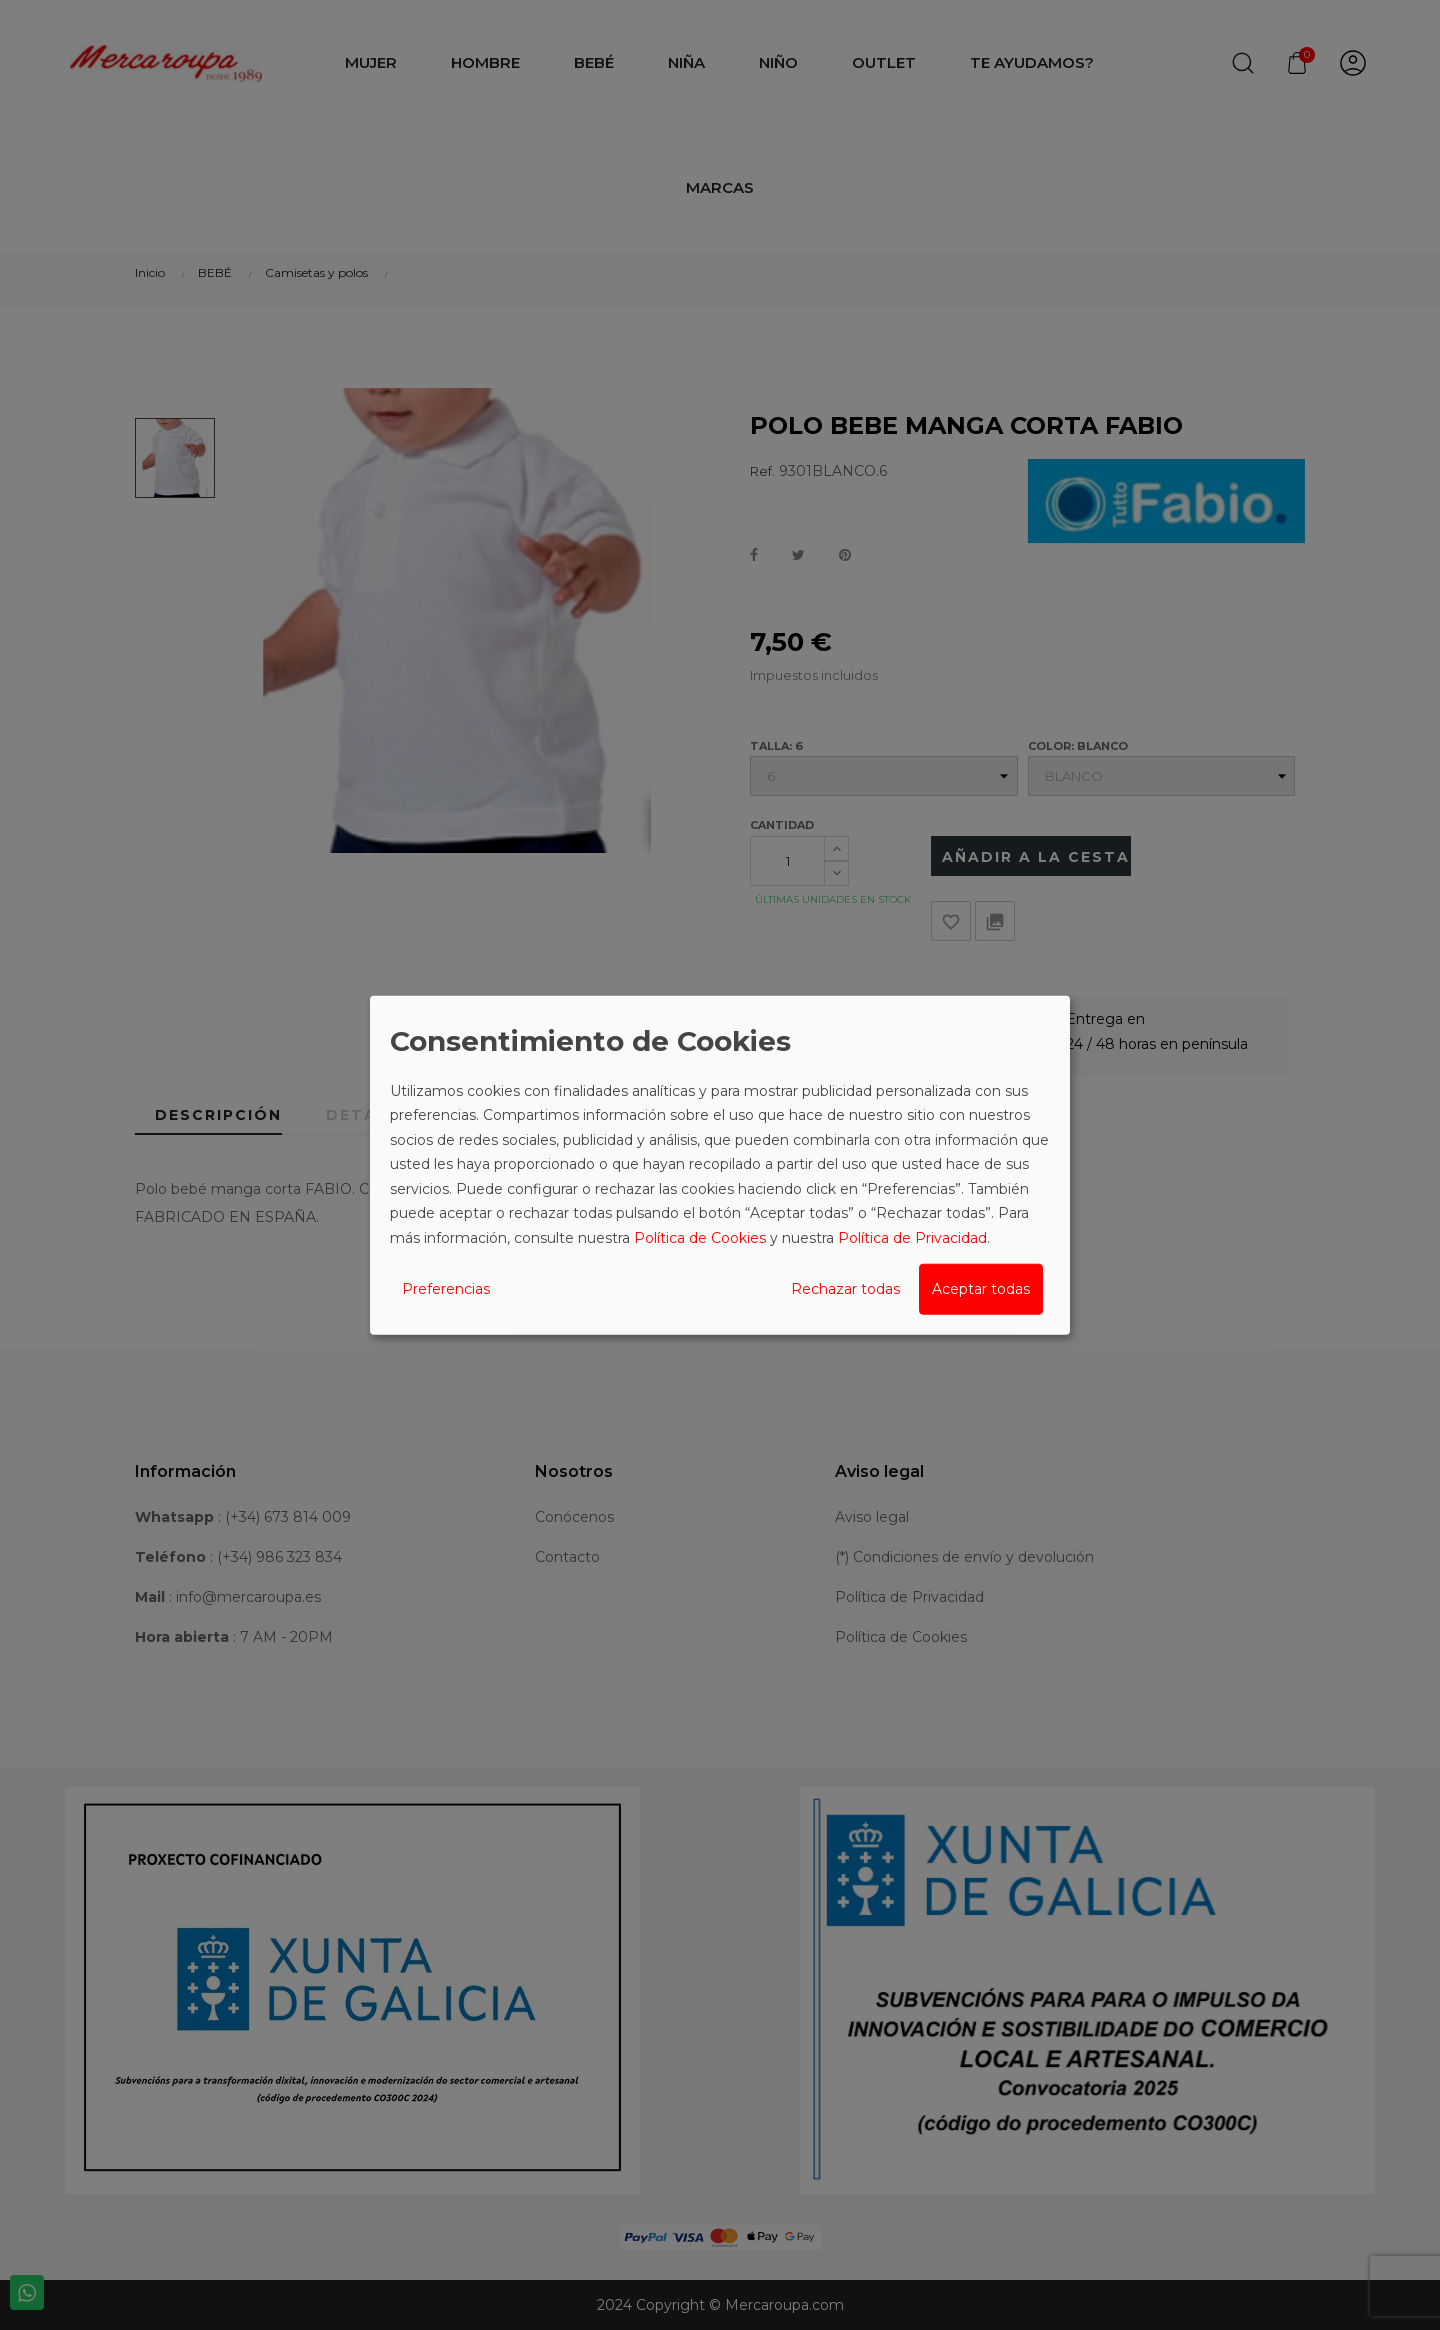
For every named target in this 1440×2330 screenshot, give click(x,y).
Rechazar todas (845, 1289)
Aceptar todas (981, 1289)
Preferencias (446, 1289)
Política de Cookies (700, 1237)
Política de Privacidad (912, 1237)
